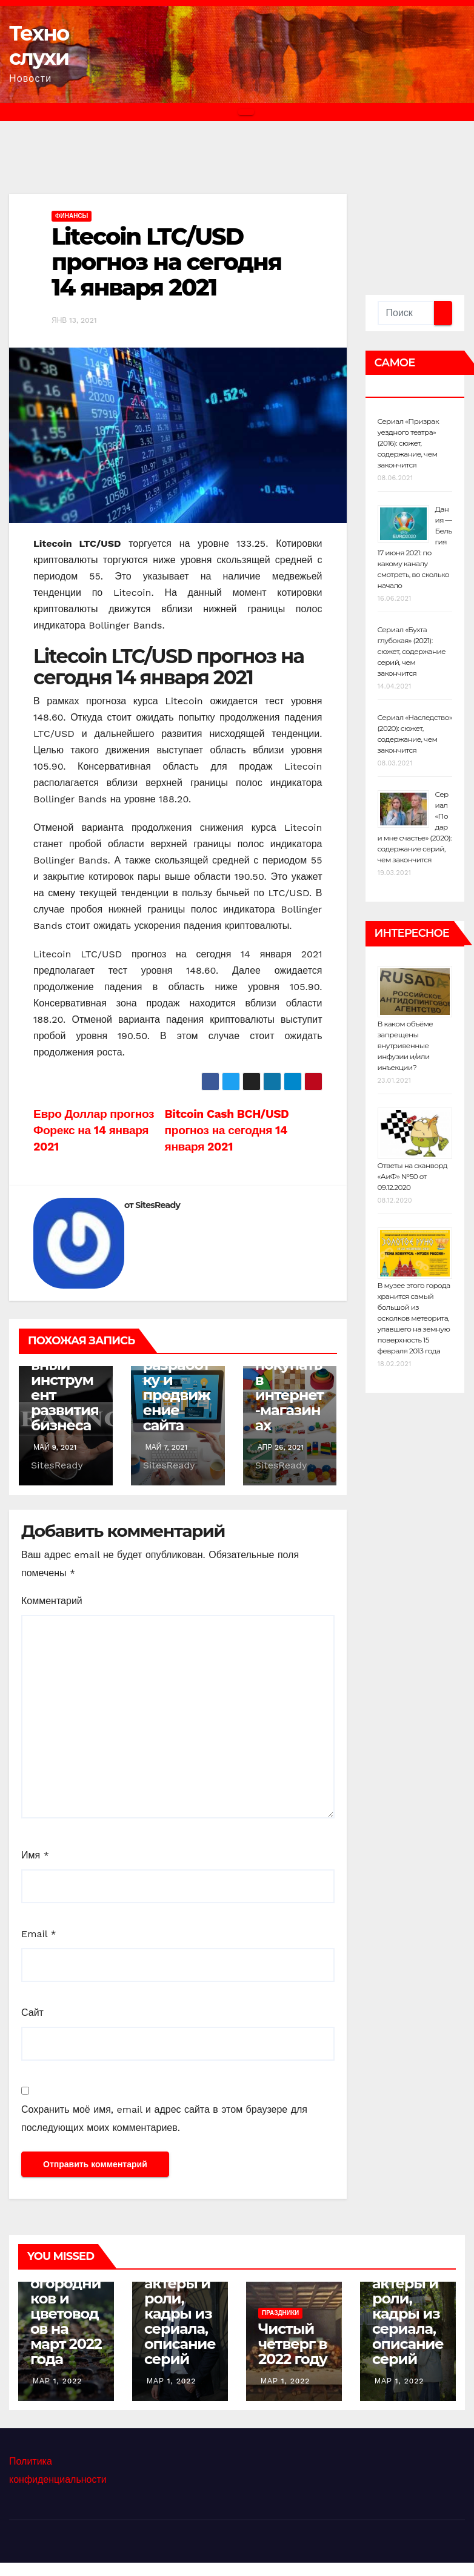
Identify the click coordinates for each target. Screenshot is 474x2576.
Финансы (71, 216)
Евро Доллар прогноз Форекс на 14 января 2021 (93, 1130)
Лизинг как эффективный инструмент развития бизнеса (65, 1372)
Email (38, 1934)
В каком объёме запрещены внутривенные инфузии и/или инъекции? (405, 1045)
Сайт (32, 2012)
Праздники (280, 2313)
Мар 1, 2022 (57, 2381)
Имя (35, 1855)
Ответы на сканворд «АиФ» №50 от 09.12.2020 (412, 1176)
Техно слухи (39, 45)
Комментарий (51, 1601)
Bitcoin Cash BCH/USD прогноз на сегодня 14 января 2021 (227, 1130)
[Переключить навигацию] (246, 112)
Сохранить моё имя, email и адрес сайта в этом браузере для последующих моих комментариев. (164, 2118)
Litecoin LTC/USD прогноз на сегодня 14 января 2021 (166, 262)
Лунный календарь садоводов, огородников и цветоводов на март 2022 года (66, 2283)
